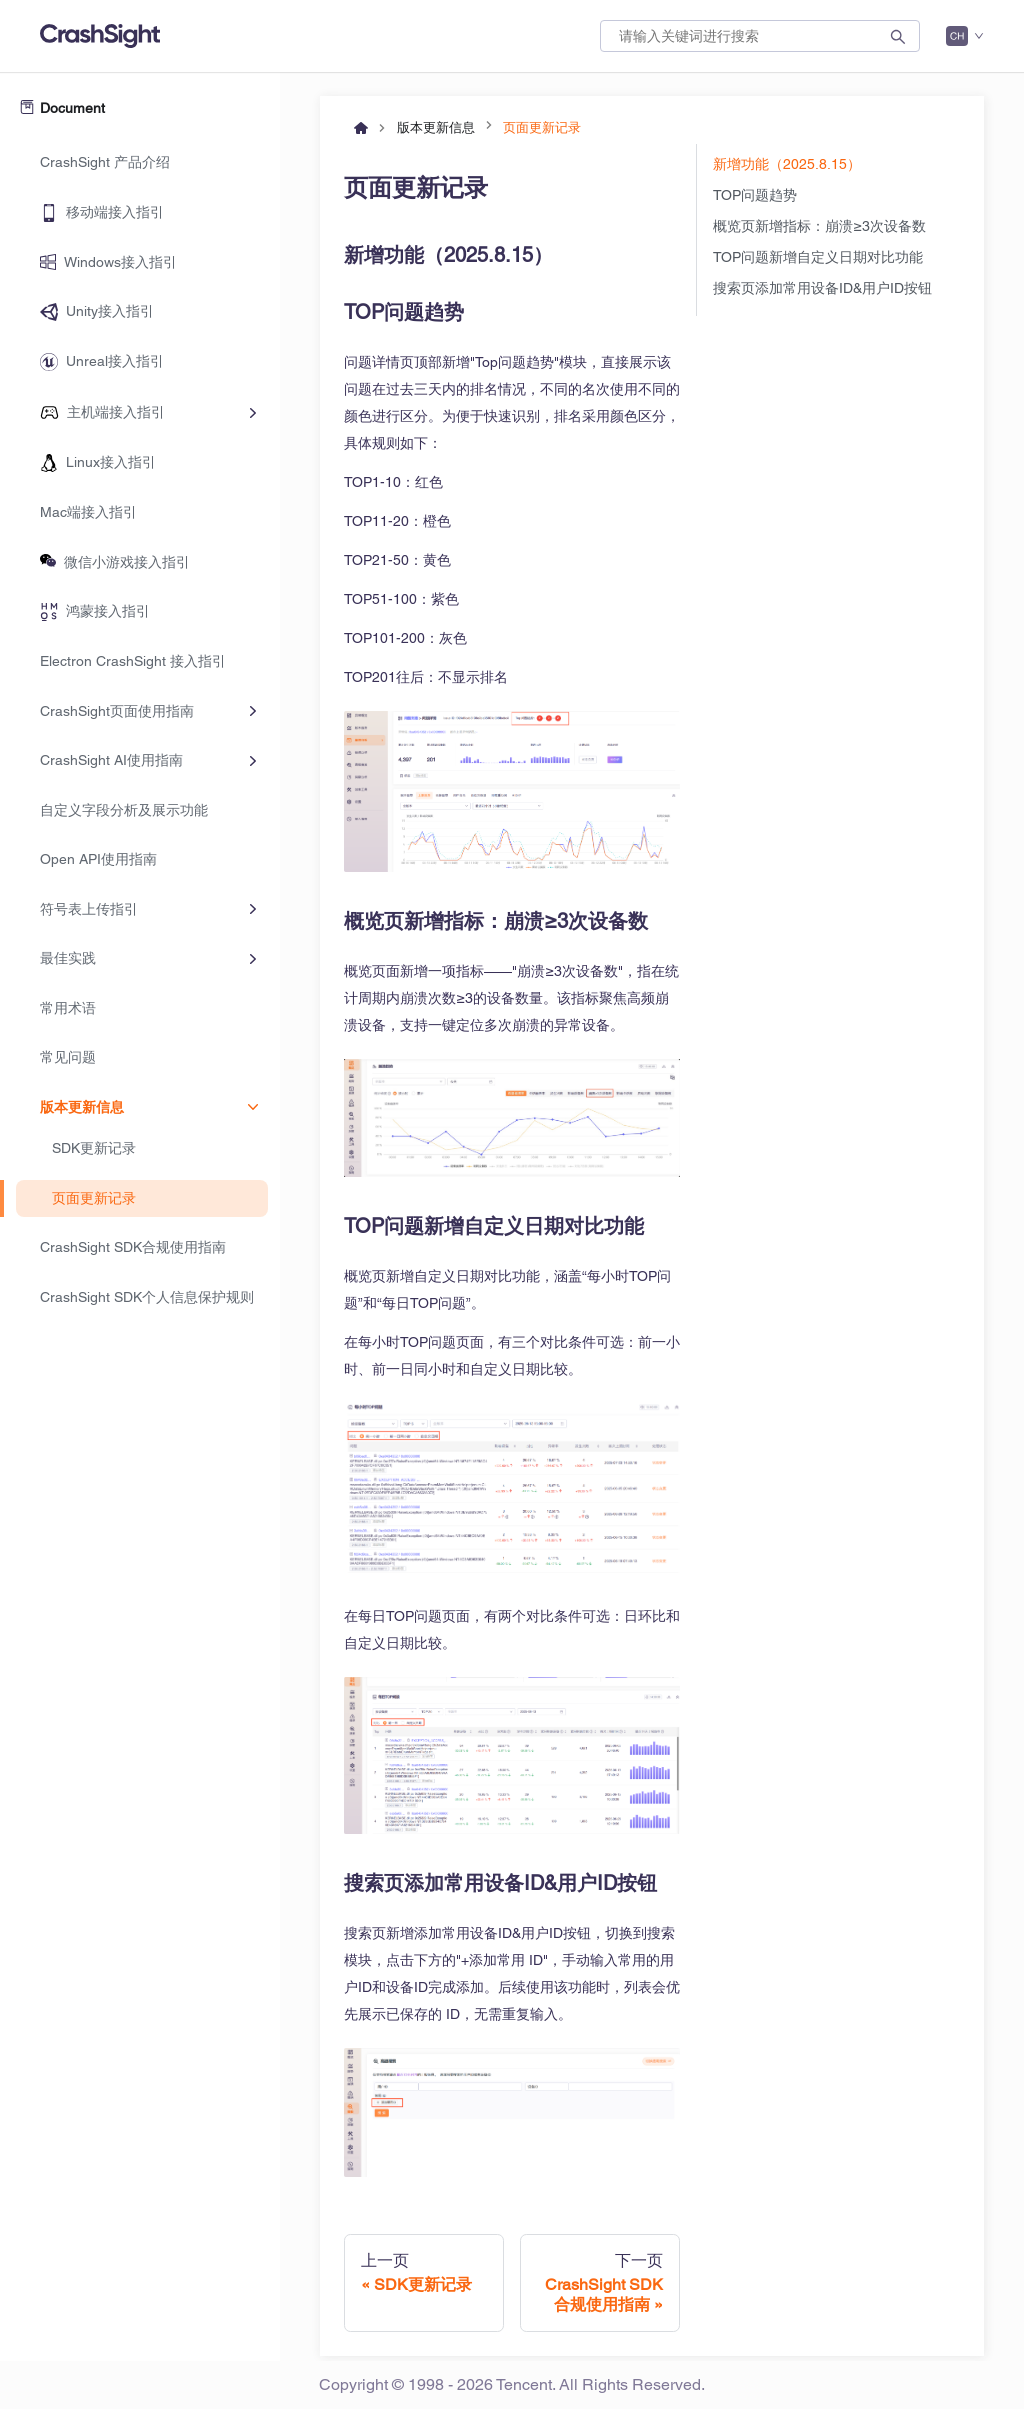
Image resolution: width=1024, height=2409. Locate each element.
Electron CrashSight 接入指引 (133, 661)
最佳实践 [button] (68, 958)
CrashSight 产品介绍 (105, 162)
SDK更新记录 (94, 1148)
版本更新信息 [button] (82, 1107)
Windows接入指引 (120, 262)
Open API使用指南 (98, 859)
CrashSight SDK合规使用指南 (133, 1247)
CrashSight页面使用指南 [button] (117, 711)
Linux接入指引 (111, 462)
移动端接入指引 (115, 212)
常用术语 (68, 1008)
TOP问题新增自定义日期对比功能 (818, 257)
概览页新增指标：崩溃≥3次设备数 (819, 226)
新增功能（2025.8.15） (787, 164)
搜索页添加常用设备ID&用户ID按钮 (822, 288)
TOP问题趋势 (755, 195)
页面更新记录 (94, 1198)
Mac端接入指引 (88, 512)
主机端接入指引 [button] (116, 412)
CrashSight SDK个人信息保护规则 (147, 1297)
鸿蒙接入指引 (108, 611)
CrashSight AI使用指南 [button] (111, 760)
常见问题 (68, 1057)
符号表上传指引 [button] (89, 909)
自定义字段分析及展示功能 (124, 810)
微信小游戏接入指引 (127, 562)
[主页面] (361, 124)
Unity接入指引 (110, 311)
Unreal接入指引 (115, 361)
